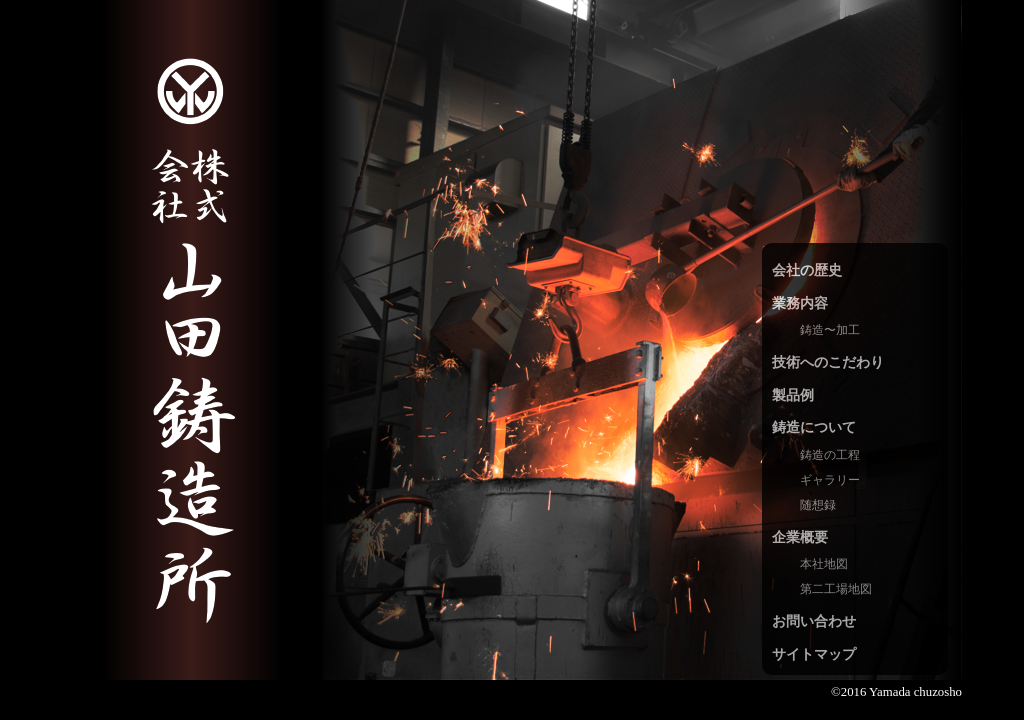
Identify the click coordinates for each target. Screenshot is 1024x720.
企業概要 (800, 537)
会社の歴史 (807, 270)
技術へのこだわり (828, 362)
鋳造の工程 (830, 455)
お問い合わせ (814, 621)
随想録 (818, 505)
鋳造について (814, 427)
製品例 (793, 395)
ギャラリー (830, 480)
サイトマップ (814, 654)
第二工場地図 (836, 589)
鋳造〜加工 (830, 330)
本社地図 (824, 564)
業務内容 (800, 303)
